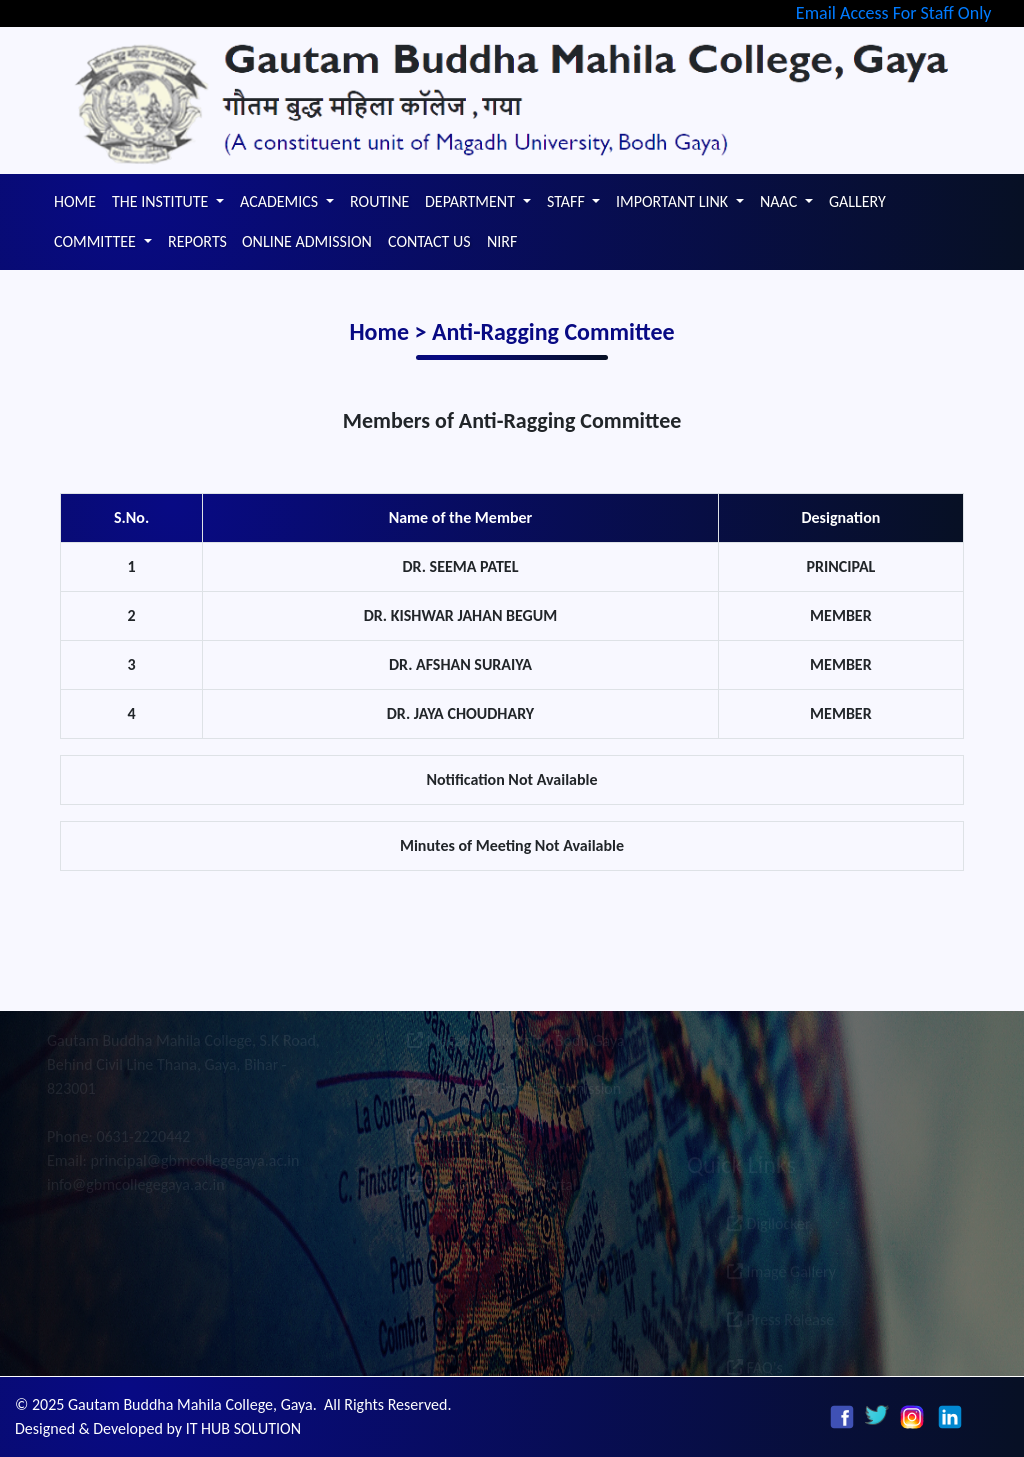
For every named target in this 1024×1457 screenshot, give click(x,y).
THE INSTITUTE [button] (162, 201)
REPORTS (197, 241)
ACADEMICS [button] (281, 201)
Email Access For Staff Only (894, 13)
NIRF (502, 241)
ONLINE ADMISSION (307, 241)
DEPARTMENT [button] (472, 201)
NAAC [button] (780, 201)
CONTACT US (429, 241)
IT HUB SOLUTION (243, 1428)
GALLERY (857, 201)
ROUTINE (379, 201)
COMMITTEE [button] (96, 241)
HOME (75, 201)
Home (381, 331)
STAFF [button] (567, 201)
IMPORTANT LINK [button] (674, 201)
